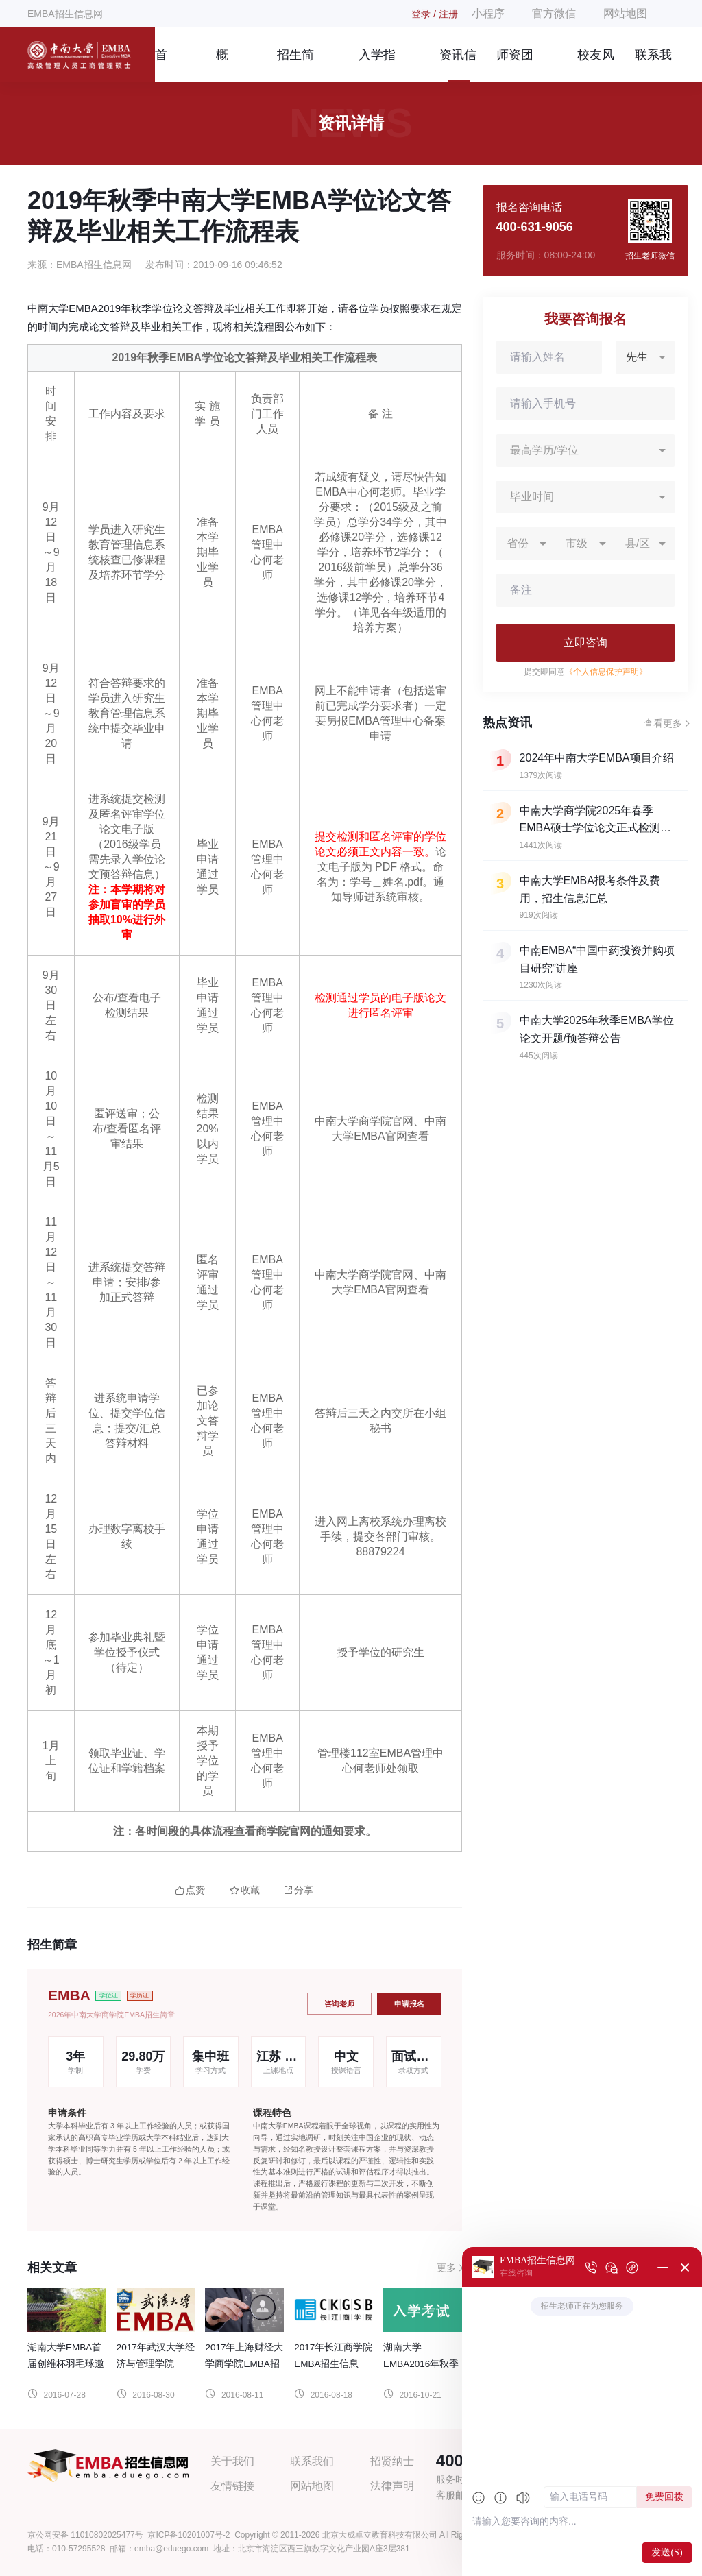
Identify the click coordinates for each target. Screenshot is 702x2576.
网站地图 (625, 13)
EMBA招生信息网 (65, 13)
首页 (161, 65)
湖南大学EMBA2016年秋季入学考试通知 (421, 2363)
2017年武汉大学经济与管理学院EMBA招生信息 (156, 2363)
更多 (446, 2267)
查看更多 (663, 723)
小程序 (488, 13)
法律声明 (392, 2486)
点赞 (190, 1890)
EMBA (69, 1995)
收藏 (245, 1890)
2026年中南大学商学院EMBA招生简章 (111, 2014)
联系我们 (653, 65)
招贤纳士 (392, 2461)
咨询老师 (339, 2004)
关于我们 (232, 2461)
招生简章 (295, 65)
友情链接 (232, 2486)
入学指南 (377, 65)
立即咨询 (585, 642)
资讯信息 (457, 65)
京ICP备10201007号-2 (188, 2535)
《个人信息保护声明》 (606, 672)
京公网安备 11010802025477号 (85, 2535)
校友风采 (595, 65)
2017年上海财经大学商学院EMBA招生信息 (244, 2363)
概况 (222, 65)
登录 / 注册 (434, 13)
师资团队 (514, 65)
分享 (299, 1890)
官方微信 (554, 13)
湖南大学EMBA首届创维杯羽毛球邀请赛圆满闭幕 (65, 2363)
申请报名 (409, 2004)
